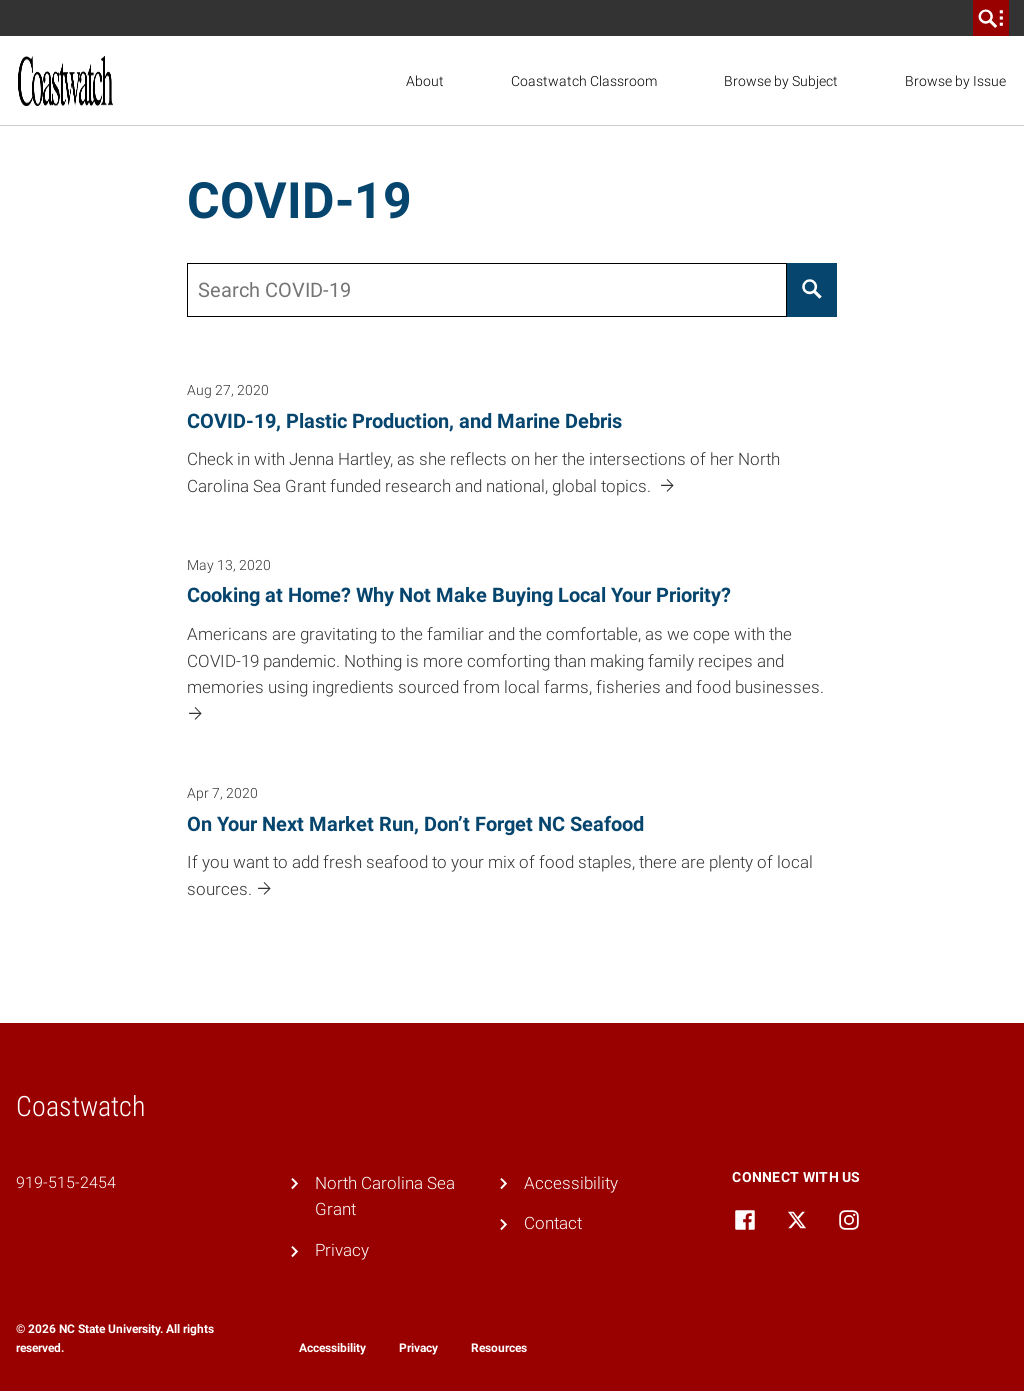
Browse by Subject (781, 81)
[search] (991, 18)
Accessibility (571, 1183)
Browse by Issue (955, 81)
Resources (499, 1348)
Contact (553, 1223)
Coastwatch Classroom (584, 81)
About (425, 81)
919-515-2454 (66, 1182)
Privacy (342, 1250)
